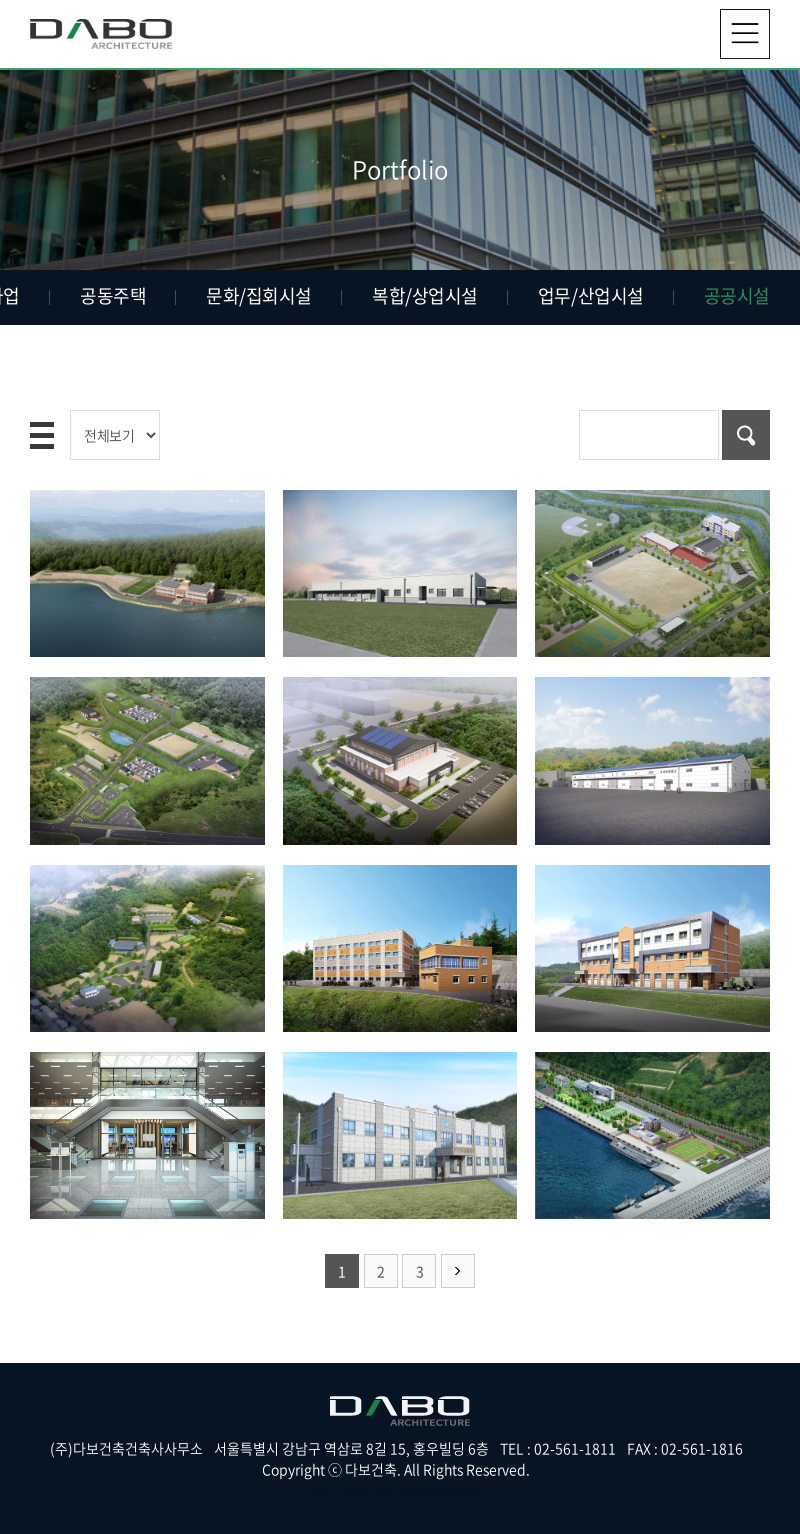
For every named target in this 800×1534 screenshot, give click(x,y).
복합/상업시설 (425, 295)
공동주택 (113, 295)
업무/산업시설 (591, 295)
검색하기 (746, 435)
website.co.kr (437, 1490)
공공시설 (737, 295)
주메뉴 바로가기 (0, 0)
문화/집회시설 (259, 295)
